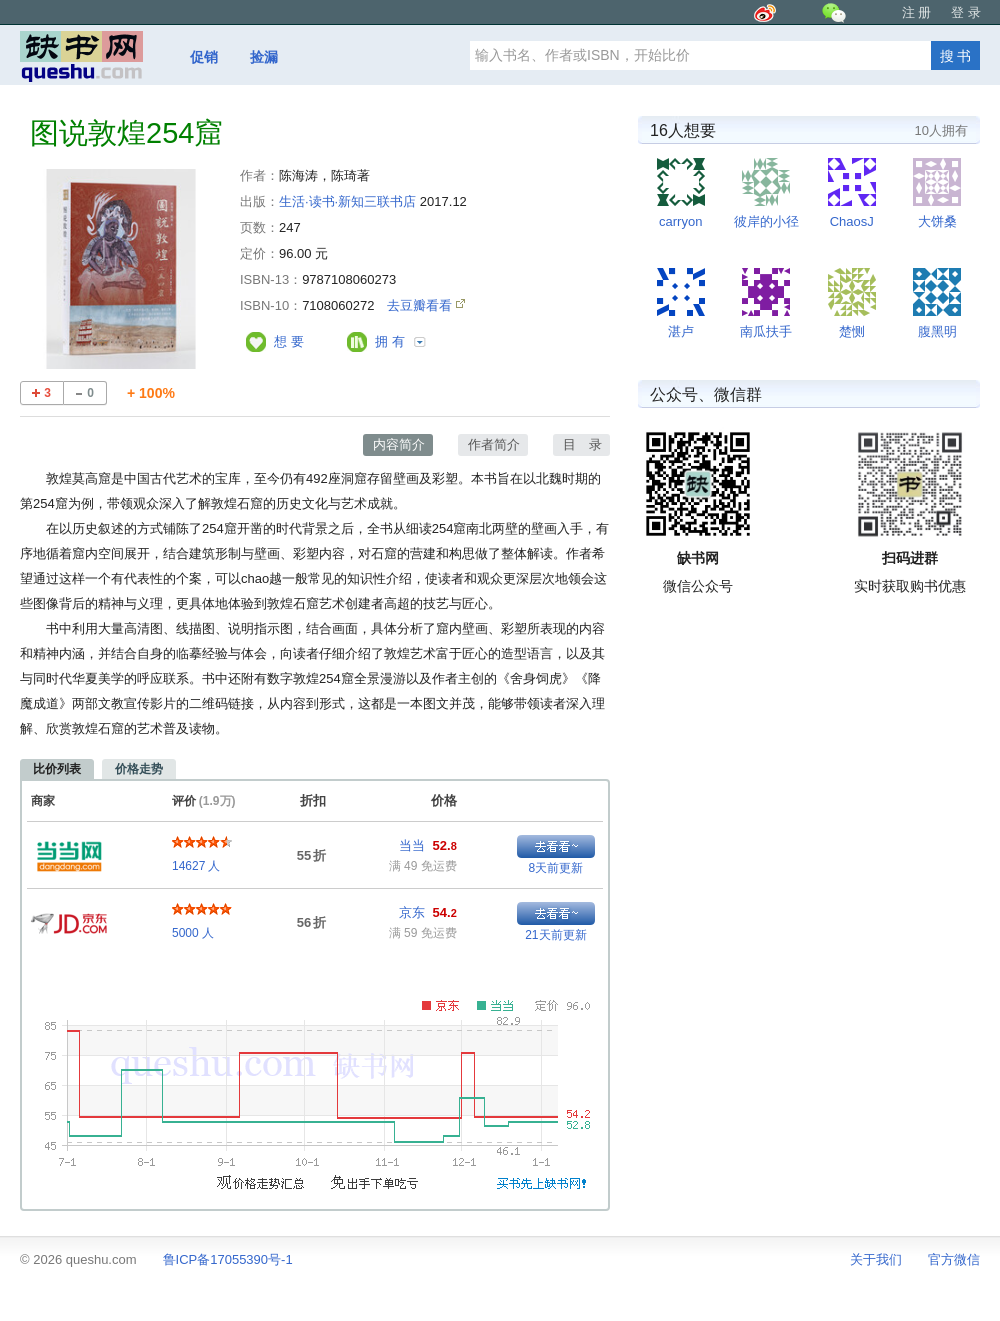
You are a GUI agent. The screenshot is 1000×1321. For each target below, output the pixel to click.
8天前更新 (556, 868)
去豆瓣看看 (421, 305)
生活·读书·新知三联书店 (347, 201)
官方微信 (954, 1259)
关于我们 (876, 1259)
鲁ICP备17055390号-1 (228, 1259)
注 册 (917, 12)
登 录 (966, 12)
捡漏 (264, 57)
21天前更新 (555, 935)
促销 (204, 57)
